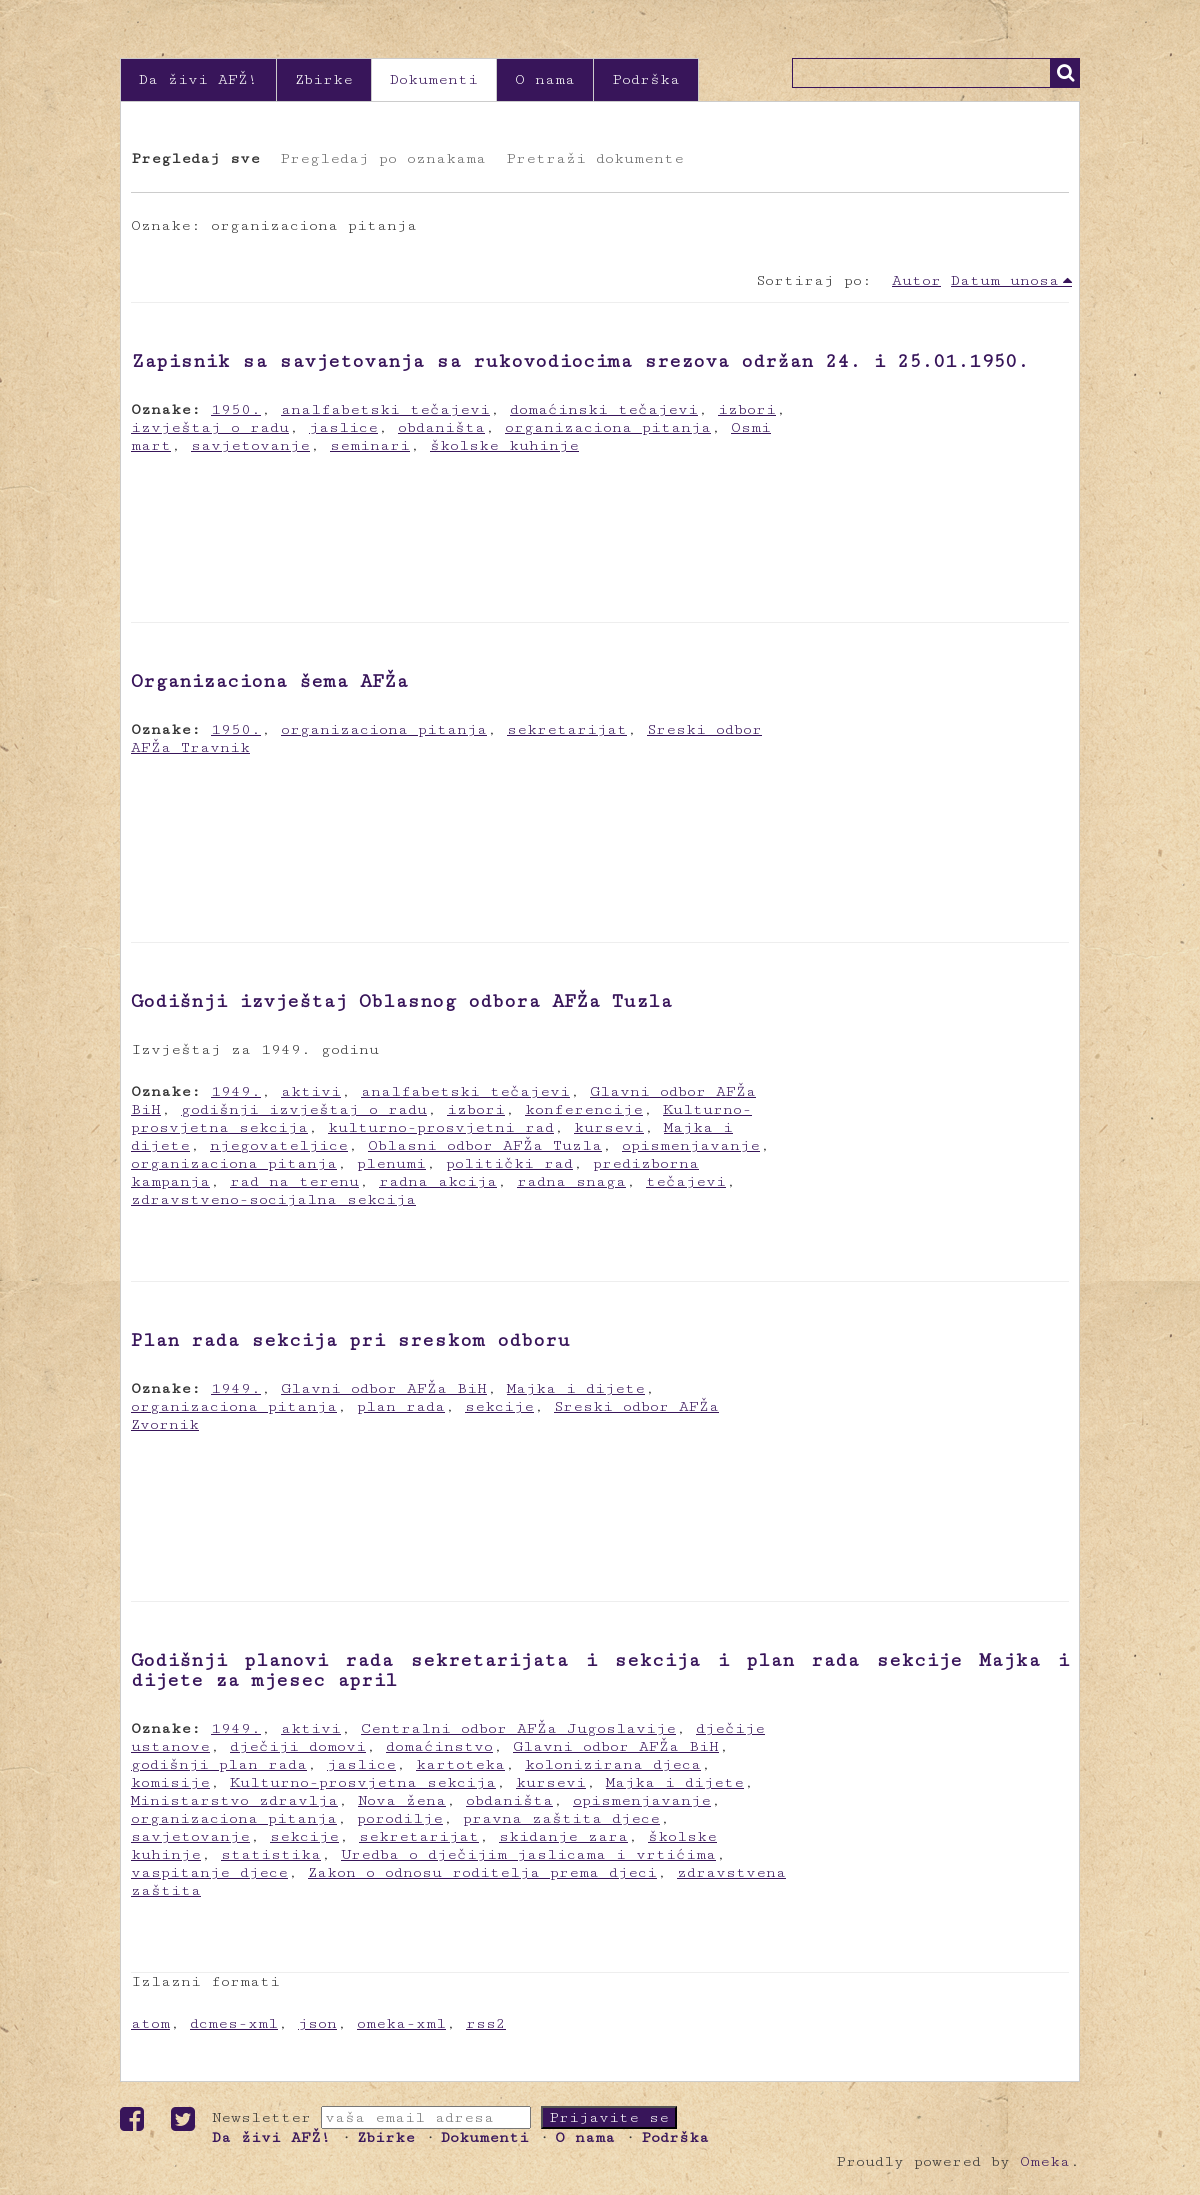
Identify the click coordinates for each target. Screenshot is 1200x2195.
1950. (236, 409)
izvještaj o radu (210, 427)
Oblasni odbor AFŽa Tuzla (485, 1145)
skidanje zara (563, 1836)
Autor (916, 280)
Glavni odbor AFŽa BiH (384, 1388)
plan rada (401, 1406)
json (317, 2023)
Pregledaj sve (195, 158)
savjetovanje (250, 445)
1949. (236, 1091)
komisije (170, 1782)
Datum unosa (1005, 280)
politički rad (509, 1163)
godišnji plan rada (219, 1764)
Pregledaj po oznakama (383, 158)
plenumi (391, 1163)
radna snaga (571, 1181)
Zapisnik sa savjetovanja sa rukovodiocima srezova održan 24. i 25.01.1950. (580, 361)
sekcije (499, 1406)
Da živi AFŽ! (198, 79)
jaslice (343, 427)
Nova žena (402, 1800)
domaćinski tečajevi (604, 409)
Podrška (646, 79)
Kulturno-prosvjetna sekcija (363, 1782)
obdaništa (441, 427)
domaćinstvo (439, 1746)
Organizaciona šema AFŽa (269, 681)
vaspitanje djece (209, 1872)
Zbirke (324, 79)
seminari (370, 445)
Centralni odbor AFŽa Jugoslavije (518, 1728)
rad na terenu (294, 1181)
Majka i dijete (576, 1388)
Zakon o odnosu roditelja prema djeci (482, 1872)
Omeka (1045, 2161)
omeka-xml (401, 2023)
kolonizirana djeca (613, 1764)
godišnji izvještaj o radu (304, 1109)
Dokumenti (434, 79)
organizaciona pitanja (608, 427)
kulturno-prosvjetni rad (441, 1127)
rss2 (486, 2023)
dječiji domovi (298, 1746)
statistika (271, 1854)
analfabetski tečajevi (385, 409)
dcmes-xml (234, 2023)
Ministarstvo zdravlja (234, 1800)
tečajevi (686, 1181)
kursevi (609, 1127)
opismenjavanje (691, 1145)
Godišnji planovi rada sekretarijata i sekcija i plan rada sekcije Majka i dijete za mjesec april (600, 1670)
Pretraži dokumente (595, 158)
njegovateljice (279, 1145)
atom (150, 2023)
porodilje (400, 1818)
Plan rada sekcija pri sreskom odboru (350, 1340)
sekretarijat (567, 729)
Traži (1065, 73)
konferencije (584, 1109)
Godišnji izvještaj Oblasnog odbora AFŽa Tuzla (401, 1001)
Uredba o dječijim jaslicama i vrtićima (528, 1854)
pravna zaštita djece (561, 1818)
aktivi (311, 1091)
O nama (545, 79)
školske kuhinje (504, 445)
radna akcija (438, 1181)
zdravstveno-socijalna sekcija (273, 1199)
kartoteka (460, 1764)
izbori (747, 409)
